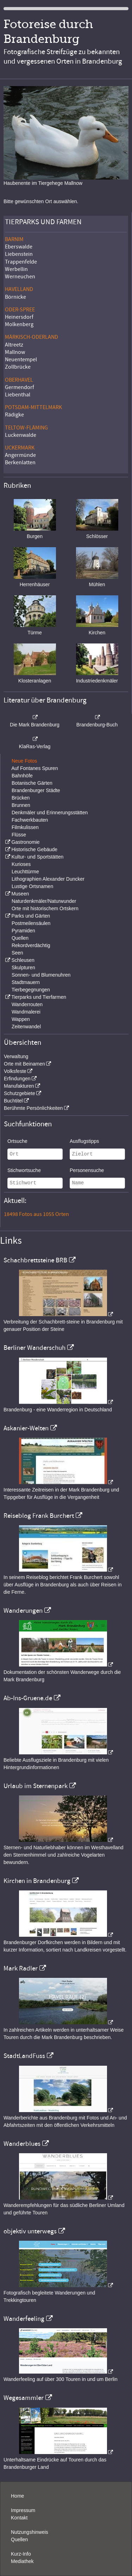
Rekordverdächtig (31, 945)
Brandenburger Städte (36, 790)
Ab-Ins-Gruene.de (28, 1698)
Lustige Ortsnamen (32, 886)
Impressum (23, 2510)
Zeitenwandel (26, 1026)
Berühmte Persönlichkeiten (33, 1108)
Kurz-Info (21, 2554)
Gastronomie (25, 842)
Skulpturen (23, 967)
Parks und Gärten (30, 916)
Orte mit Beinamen (24, 1064)
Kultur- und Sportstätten (37, 857)
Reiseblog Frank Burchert (39, 1516)
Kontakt (19, 2517)
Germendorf (19, 387)
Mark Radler (21, 1968)
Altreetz (14, 345)
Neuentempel (21, 359)
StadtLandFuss (24, 2056)
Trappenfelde (21, 262)
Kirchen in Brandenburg (37, 1881)
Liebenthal (17, 395)
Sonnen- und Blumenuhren (41, 975)
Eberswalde (18, 247)
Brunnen (21, 805)
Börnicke (15, 297)
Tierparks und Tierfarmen (38, 997)
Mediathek (22, 2561)
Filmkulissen (25, 827)
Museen (20, 894)
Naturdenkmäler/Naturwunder (44, 901)
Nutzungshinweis (29, 2532)
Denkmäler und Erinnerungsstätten (50, 812)
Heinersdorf (19, 317)
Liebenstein (19, 254)
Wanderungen (23, 1610)
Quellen (20, 938)
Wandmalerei (26, 1012)
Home (17, 2496)
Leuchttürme (25, 871)
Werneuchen (20, 276)
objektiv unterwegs (30, 2231)
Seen (17, 953)
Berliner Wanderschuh (34, 1348)
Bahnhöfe (22, 775)
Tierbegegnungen (31, 989)
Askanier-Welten (26, 1428)
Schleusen (22, 960)
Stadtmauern (26, 982)
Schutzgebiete (19, 1093)
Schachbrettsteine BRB (35, 1260)
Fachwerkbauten (30, 820)
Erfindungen (17, 1078)
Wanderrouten (27, 1004)
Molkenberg (19, 324)
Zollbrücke (18, 367)
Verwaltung (16, 1056)
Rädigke (14, 415)
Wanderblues (22, 2144)
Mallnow (15, 352)
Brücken (21, 798)
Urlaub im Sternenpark (36, 1786)
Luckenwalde (20, 435)
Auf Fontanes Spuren (34, 768)
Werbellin (16, 269)
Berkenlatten (20, 462)
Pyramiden (23, 930)
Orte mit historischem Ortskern (45, 908)
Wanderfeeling (24, 2319)
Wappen (21, 1019)
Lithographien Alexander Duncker (48, 879)
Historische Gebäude (34, 849)
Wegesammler (24, 2398)
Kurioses (21, 864)
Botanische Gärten (32, 783)
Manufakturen (19, 1086)
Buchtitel (13, 1100)
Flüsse (19, 834)
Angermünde (20, 455)
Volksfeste (15, 1071)
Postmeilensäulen (31, 923)
